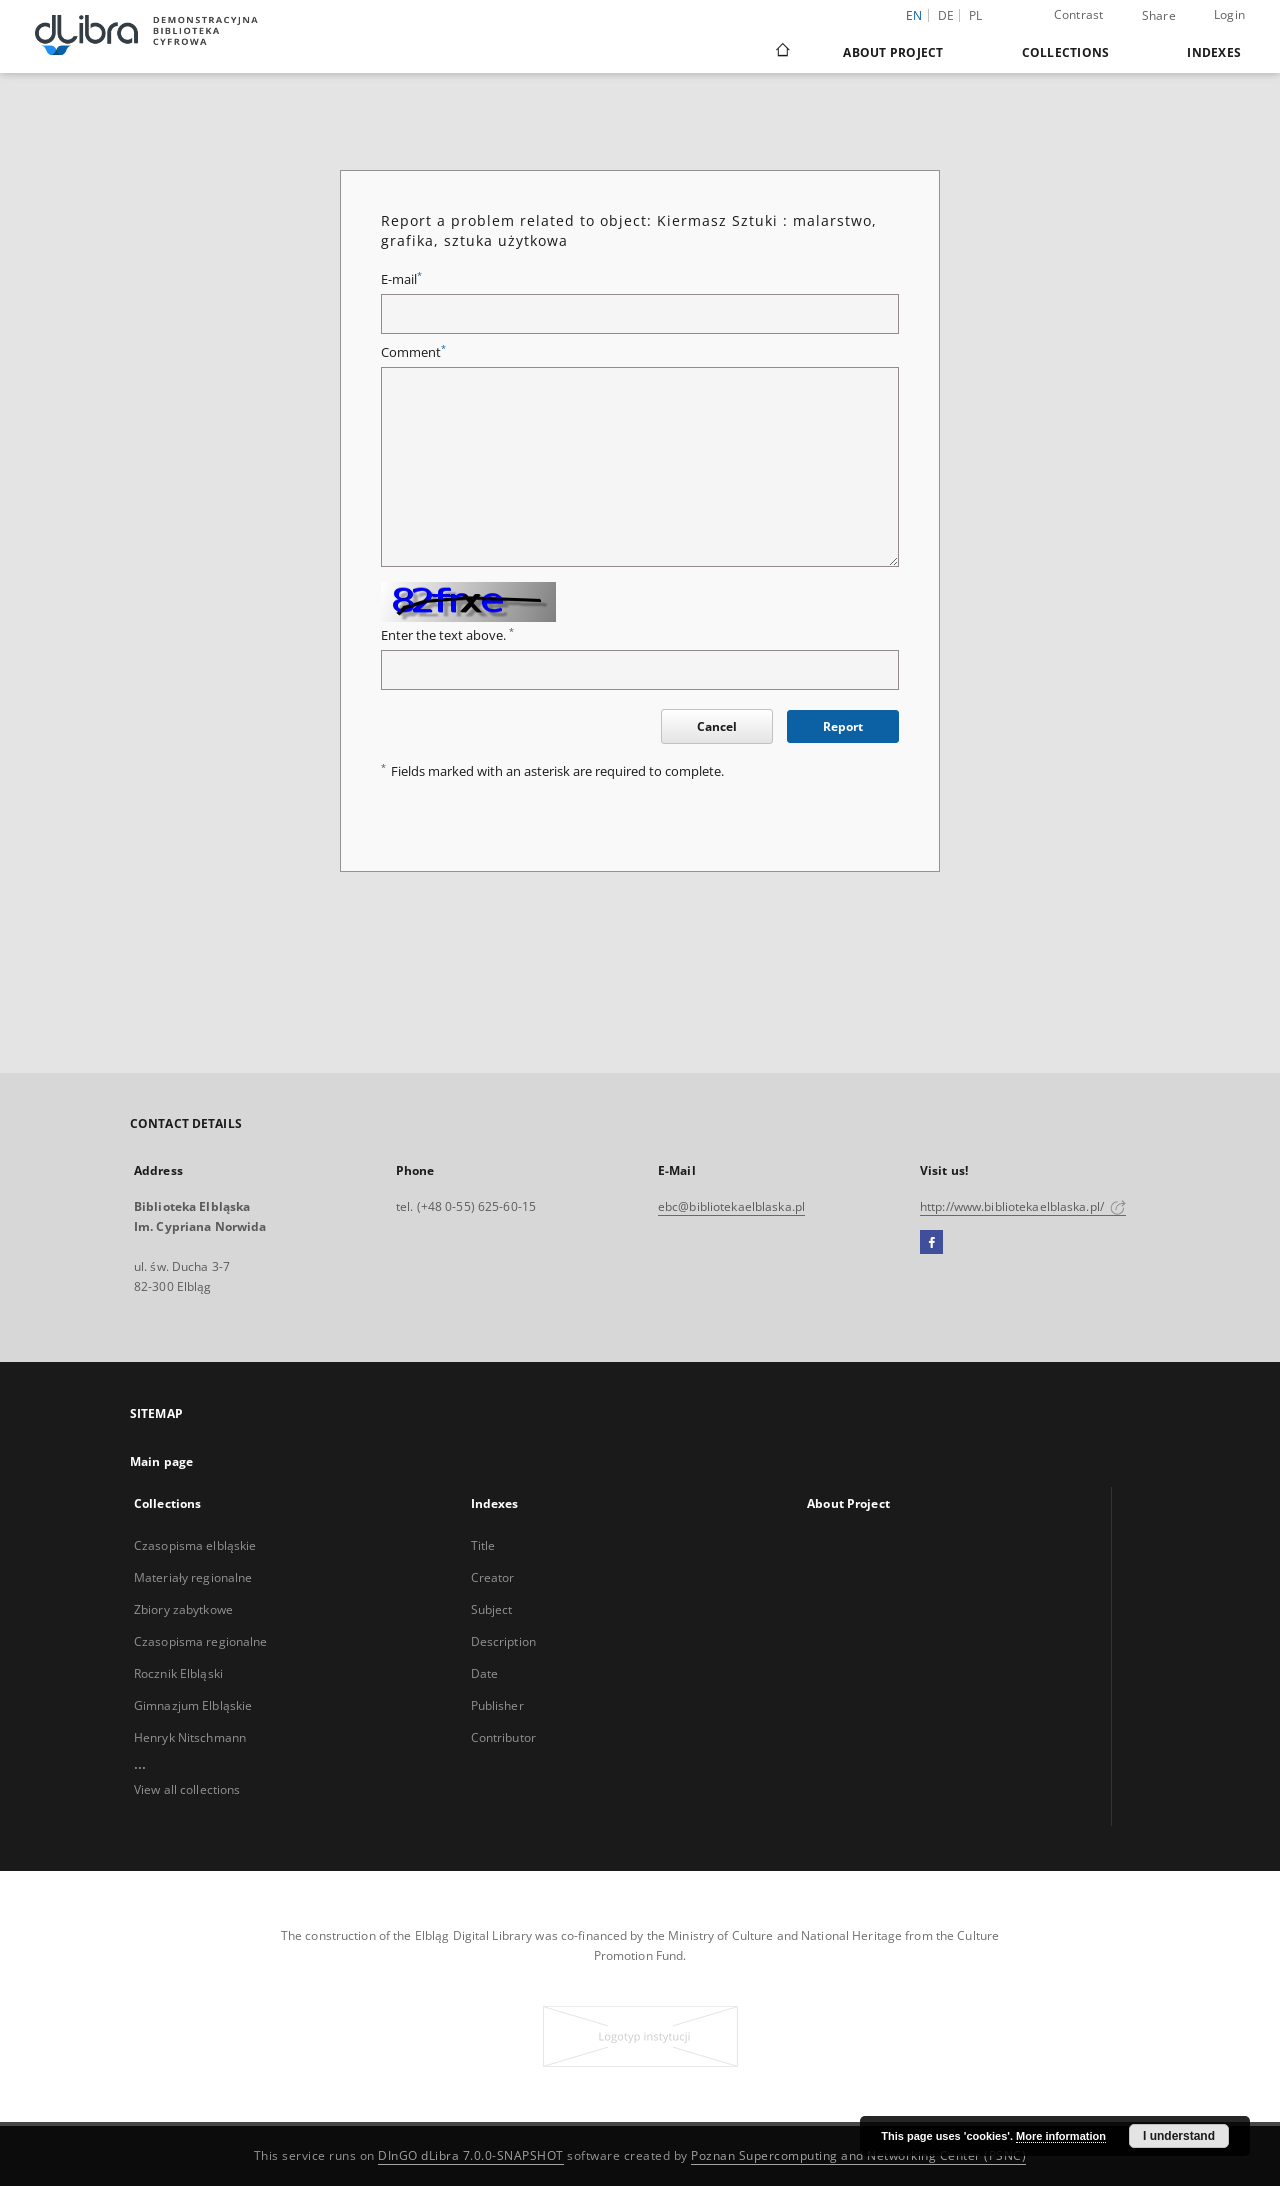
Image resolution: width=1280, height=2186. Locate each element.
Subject (492, 1609)
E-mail (401, 279)
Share (1159, 16)
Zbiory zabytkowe (183, 1609)
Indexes (1214, 52)
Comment (413, 352)
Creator (493, 1577)
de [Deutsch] (946, 15)
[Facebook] (931, 1243)
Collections (1066, 52)
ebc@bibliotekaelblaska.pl (731, 1206)
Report (843, 726)
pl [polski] (976, 15)
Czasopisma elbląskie (195, 1545)
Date (484, 1673)
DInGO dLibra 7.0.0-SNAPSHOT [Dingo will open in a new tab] (471, 2155)
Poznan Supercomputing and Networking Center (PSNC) (858, 2155)
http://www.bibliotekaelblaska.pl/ (1023, 1206)
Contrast (1079, 14)
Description (503, 1641)
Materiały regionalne (193, 1577)
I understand (1179, 2136)
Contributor (503, 1737)
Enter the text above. (447, 635)
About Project (893, 52)
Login (1229, 14)
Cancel (717, 726)
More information (1061, 2136)
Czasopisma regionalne (201, 1641)
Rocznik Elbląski (178, 1673)
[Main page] (781, 52)
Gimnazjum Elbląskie (193, 1705)
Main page (161, 1461)
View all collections (187, 1789)
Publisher (497, 1705)
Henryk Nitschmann (190, 1737)
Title (483, 1545)
